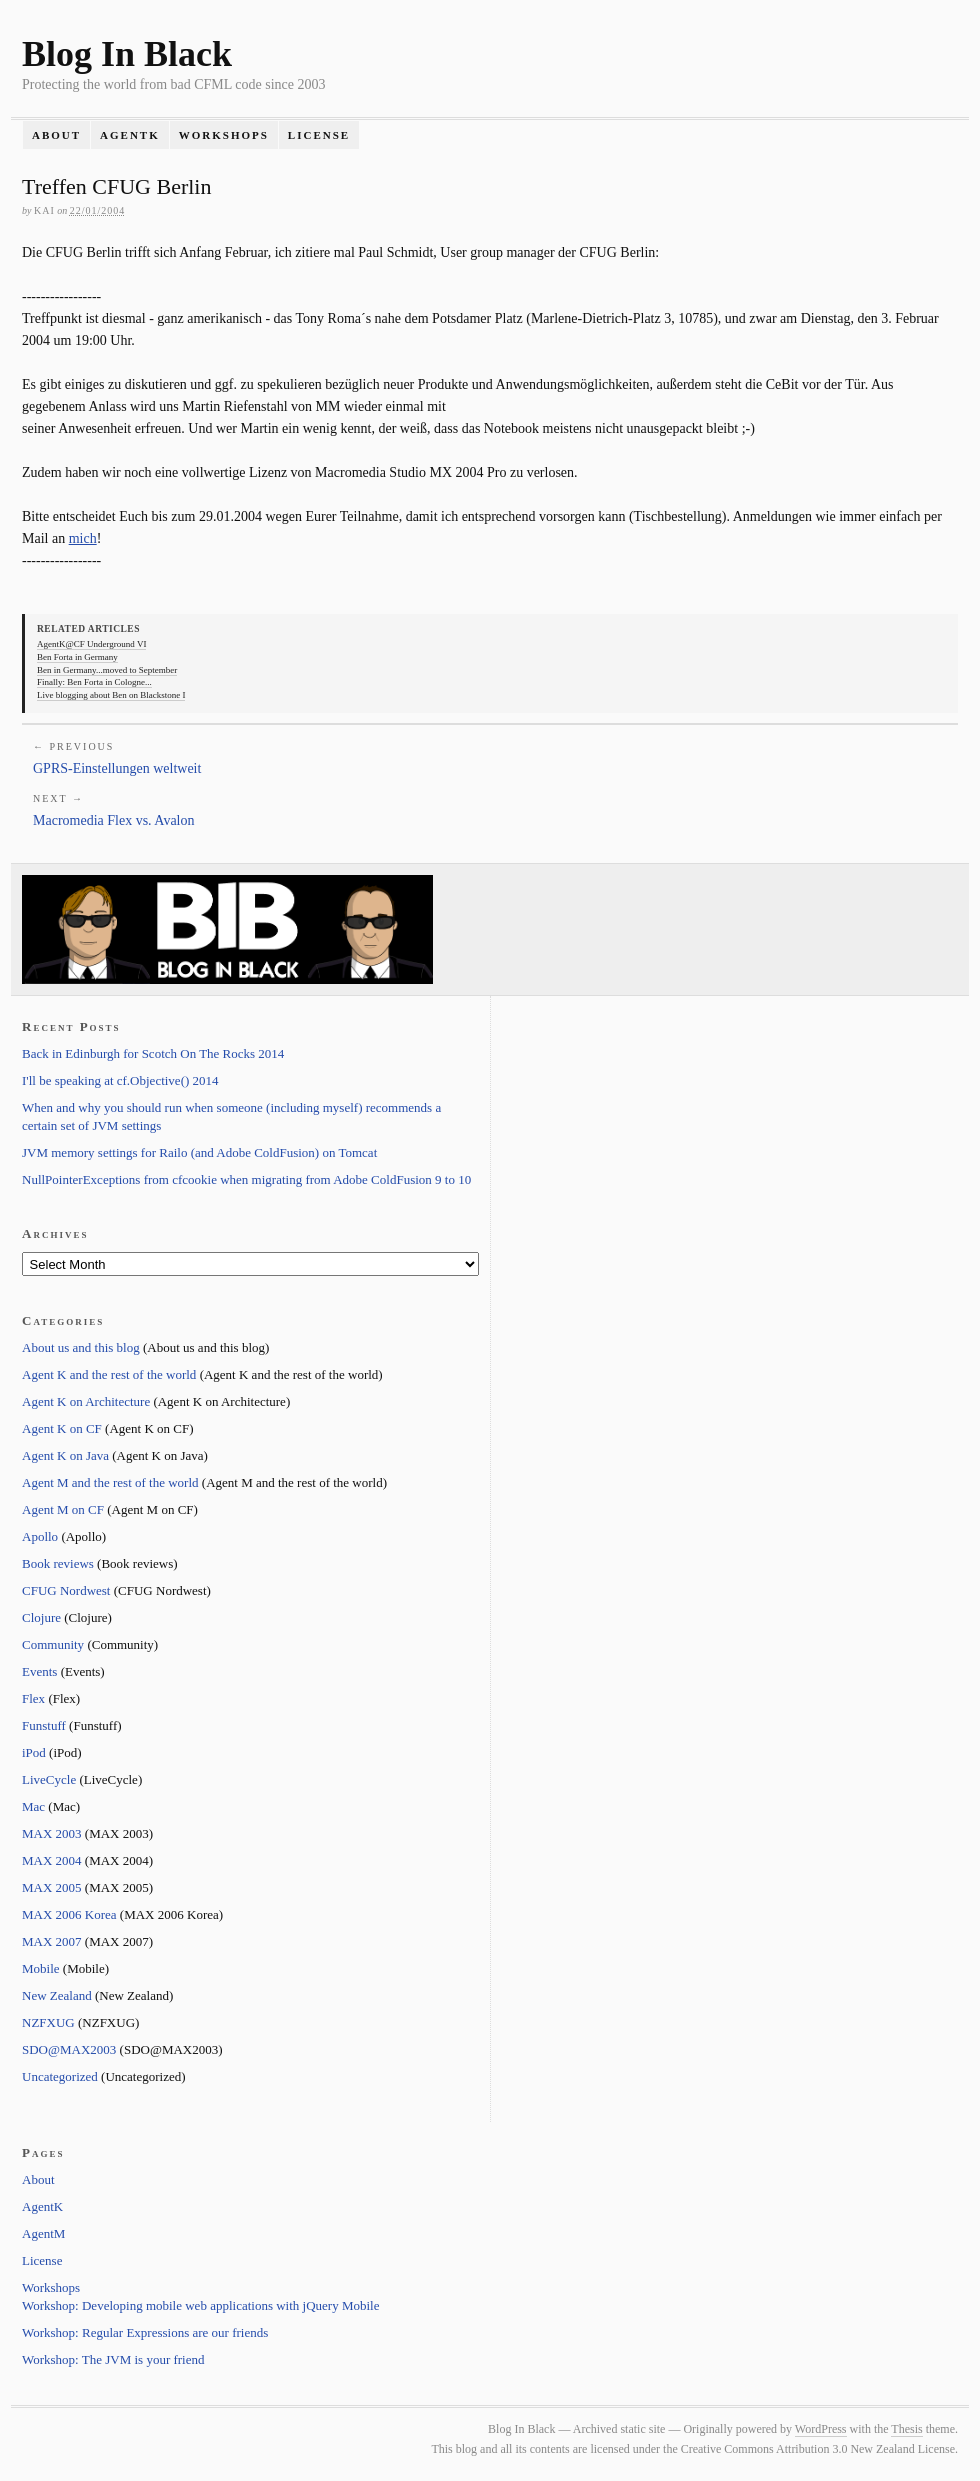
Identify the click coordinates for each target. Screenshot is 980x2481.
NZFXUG (48, 2022)
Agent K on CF (62, 1428)
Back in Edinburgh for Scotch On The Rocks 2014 (153, 1053)
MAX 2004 (52, 1860)
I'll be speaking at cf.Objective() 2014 (120, 1080)
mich (83, 538)
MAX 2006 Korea (69, 1914)
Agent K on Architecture (86, 1401)
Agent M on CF (63, 1509)
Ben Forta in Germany (77, 657)
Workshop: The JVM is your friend (113, 2359)
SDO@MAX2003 (69, 2049)
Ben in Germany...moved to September (107, 670)
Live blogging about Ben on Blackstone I (111, 695)
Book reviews (58, 1563)
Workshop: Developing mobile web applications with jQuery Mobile (200, 2305)
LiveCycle (49, 1779)
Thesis (906, 2429)
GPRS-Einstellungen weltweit (117, 768)
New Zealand (57, 1995)
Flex (33, 1698)
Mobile (41, 1968)
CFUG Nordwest (66, 1590)
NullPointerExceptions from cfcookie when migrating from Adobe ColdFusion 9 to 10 (246, 1179)
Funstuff (44, 1725)
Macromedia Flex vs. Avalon (114, 820)
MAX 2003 (52, 1833)
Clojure (41, 1617)
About (56, 135)
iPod (34, 1752)
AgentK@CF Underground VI (91, 644)
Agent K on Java (65, 1455)
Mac (33, 1806)
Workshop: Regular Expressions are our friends (145, 2332)
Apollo (40, 1536)
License (319, 135)
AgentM (43, 2233)
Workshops (224, 135)
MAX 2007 (52, 1941)
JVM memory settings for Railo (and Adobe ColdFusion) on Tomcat (199, 1152)
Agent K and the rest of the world (109, 1374)
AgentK (130, 135)
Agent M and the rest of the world (110, 1482)
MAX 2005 (52, 1887)
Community (53, 1644)
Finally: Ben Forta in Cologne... (94, 682)
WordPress (821, 2429)
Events (39, 1671)
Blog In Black (127, 54)
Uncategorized (60, 2076)
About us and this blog (81, 1347)
